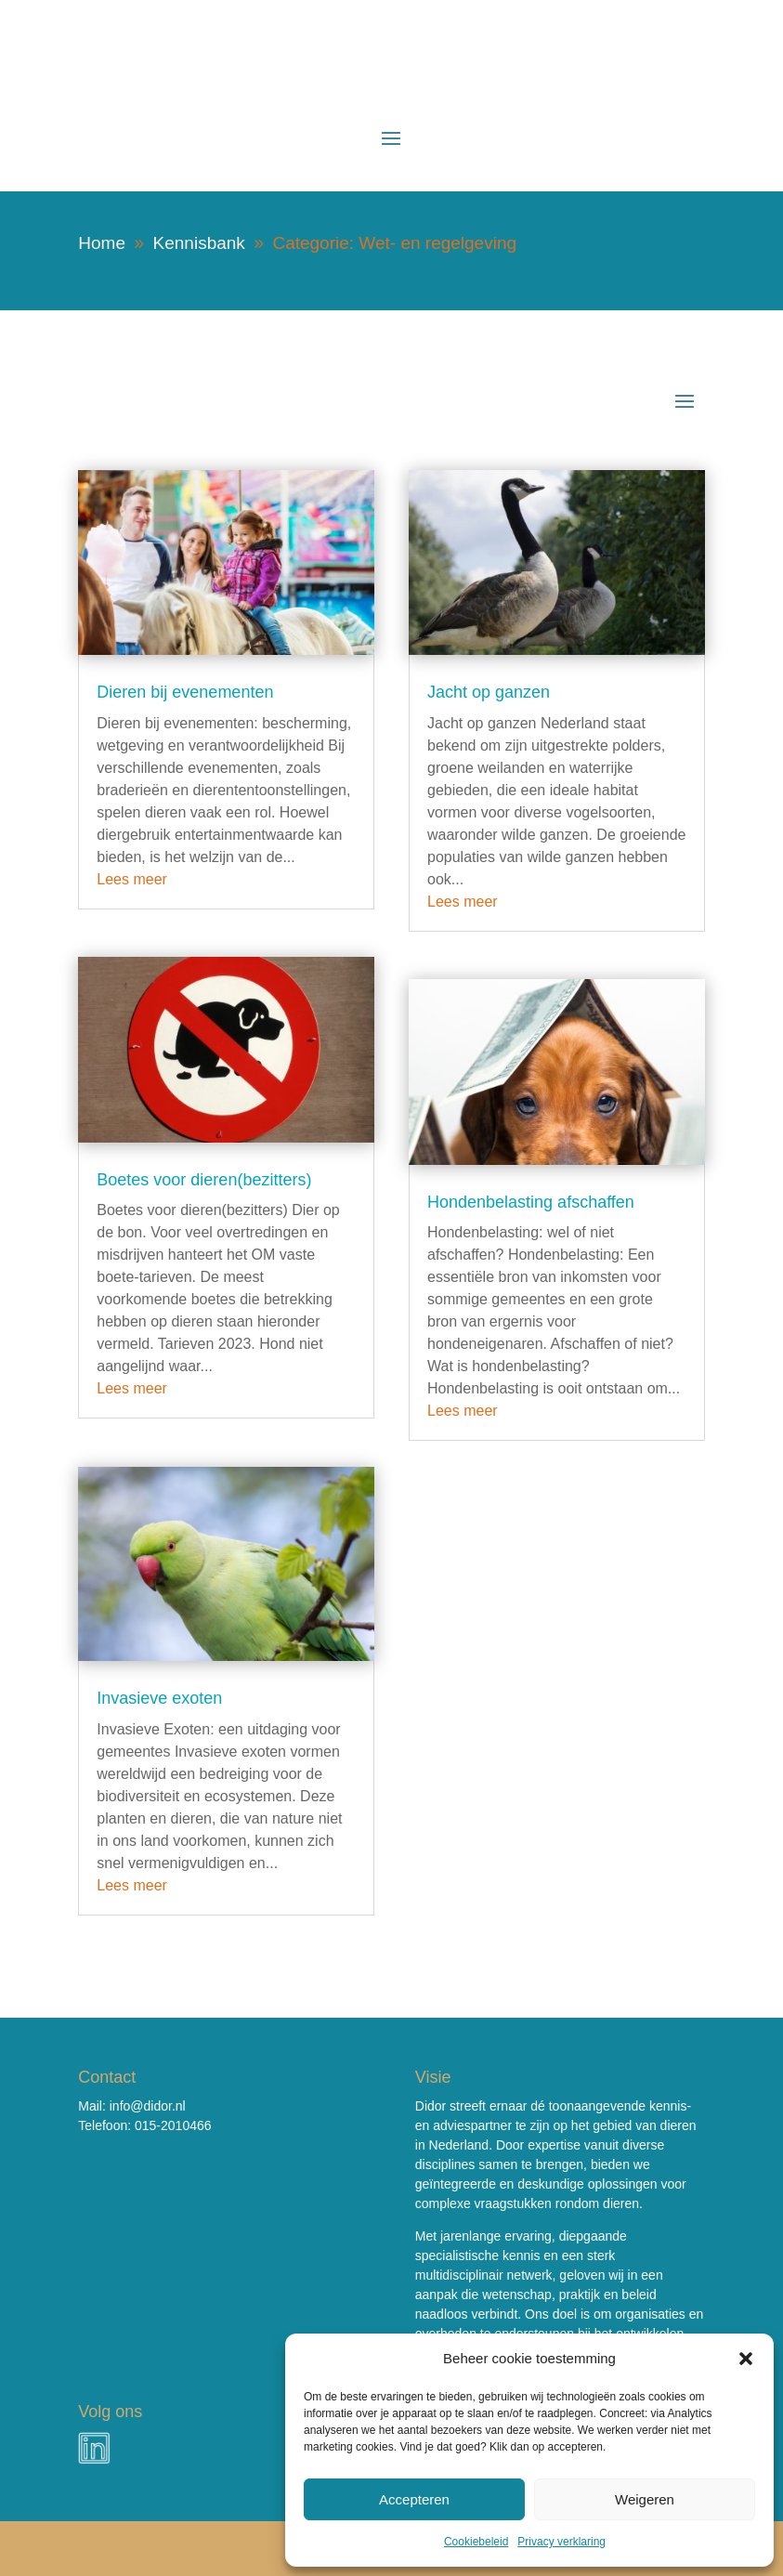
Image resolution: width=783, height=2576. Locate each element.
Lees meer (132, 879)
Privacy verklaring (561, 2541)
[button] (746, 2358)
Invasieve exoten (159, 1698)
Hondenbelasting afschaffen (530, 1202)
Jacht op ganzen (488, 692)
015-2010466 (173, 2125)
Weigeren (644, 2499)
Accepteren (414, 2499)
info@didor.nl (148, 2106)
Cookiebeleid (476, 2541)
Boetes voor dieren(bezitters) (204, 1179)
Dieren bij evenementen (185, 692)
